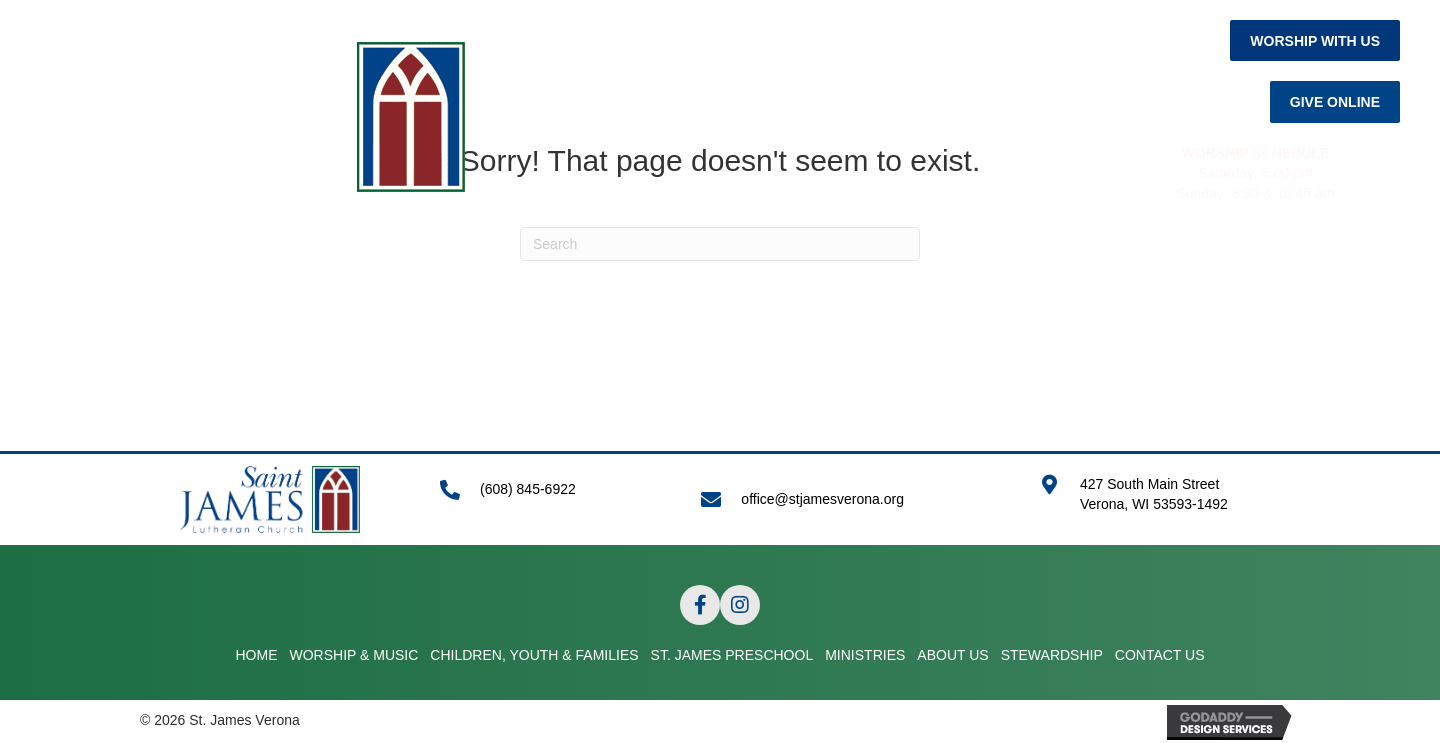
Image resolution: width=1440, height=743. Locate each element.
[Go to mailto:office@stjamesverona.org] (850, 499)
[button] (1315, 40)
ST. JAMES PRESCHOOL (732, 273)
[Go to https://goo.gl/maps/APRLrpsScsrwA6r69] (1170, 504)
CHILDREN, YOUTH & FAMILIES (501, 273)
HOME (168, 273)
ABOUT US (1003, 273)
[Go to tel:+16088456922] (550, 499)
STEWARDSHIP (1127, 273)
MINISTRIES (892, 273)
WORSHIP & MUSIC (289, 273)
